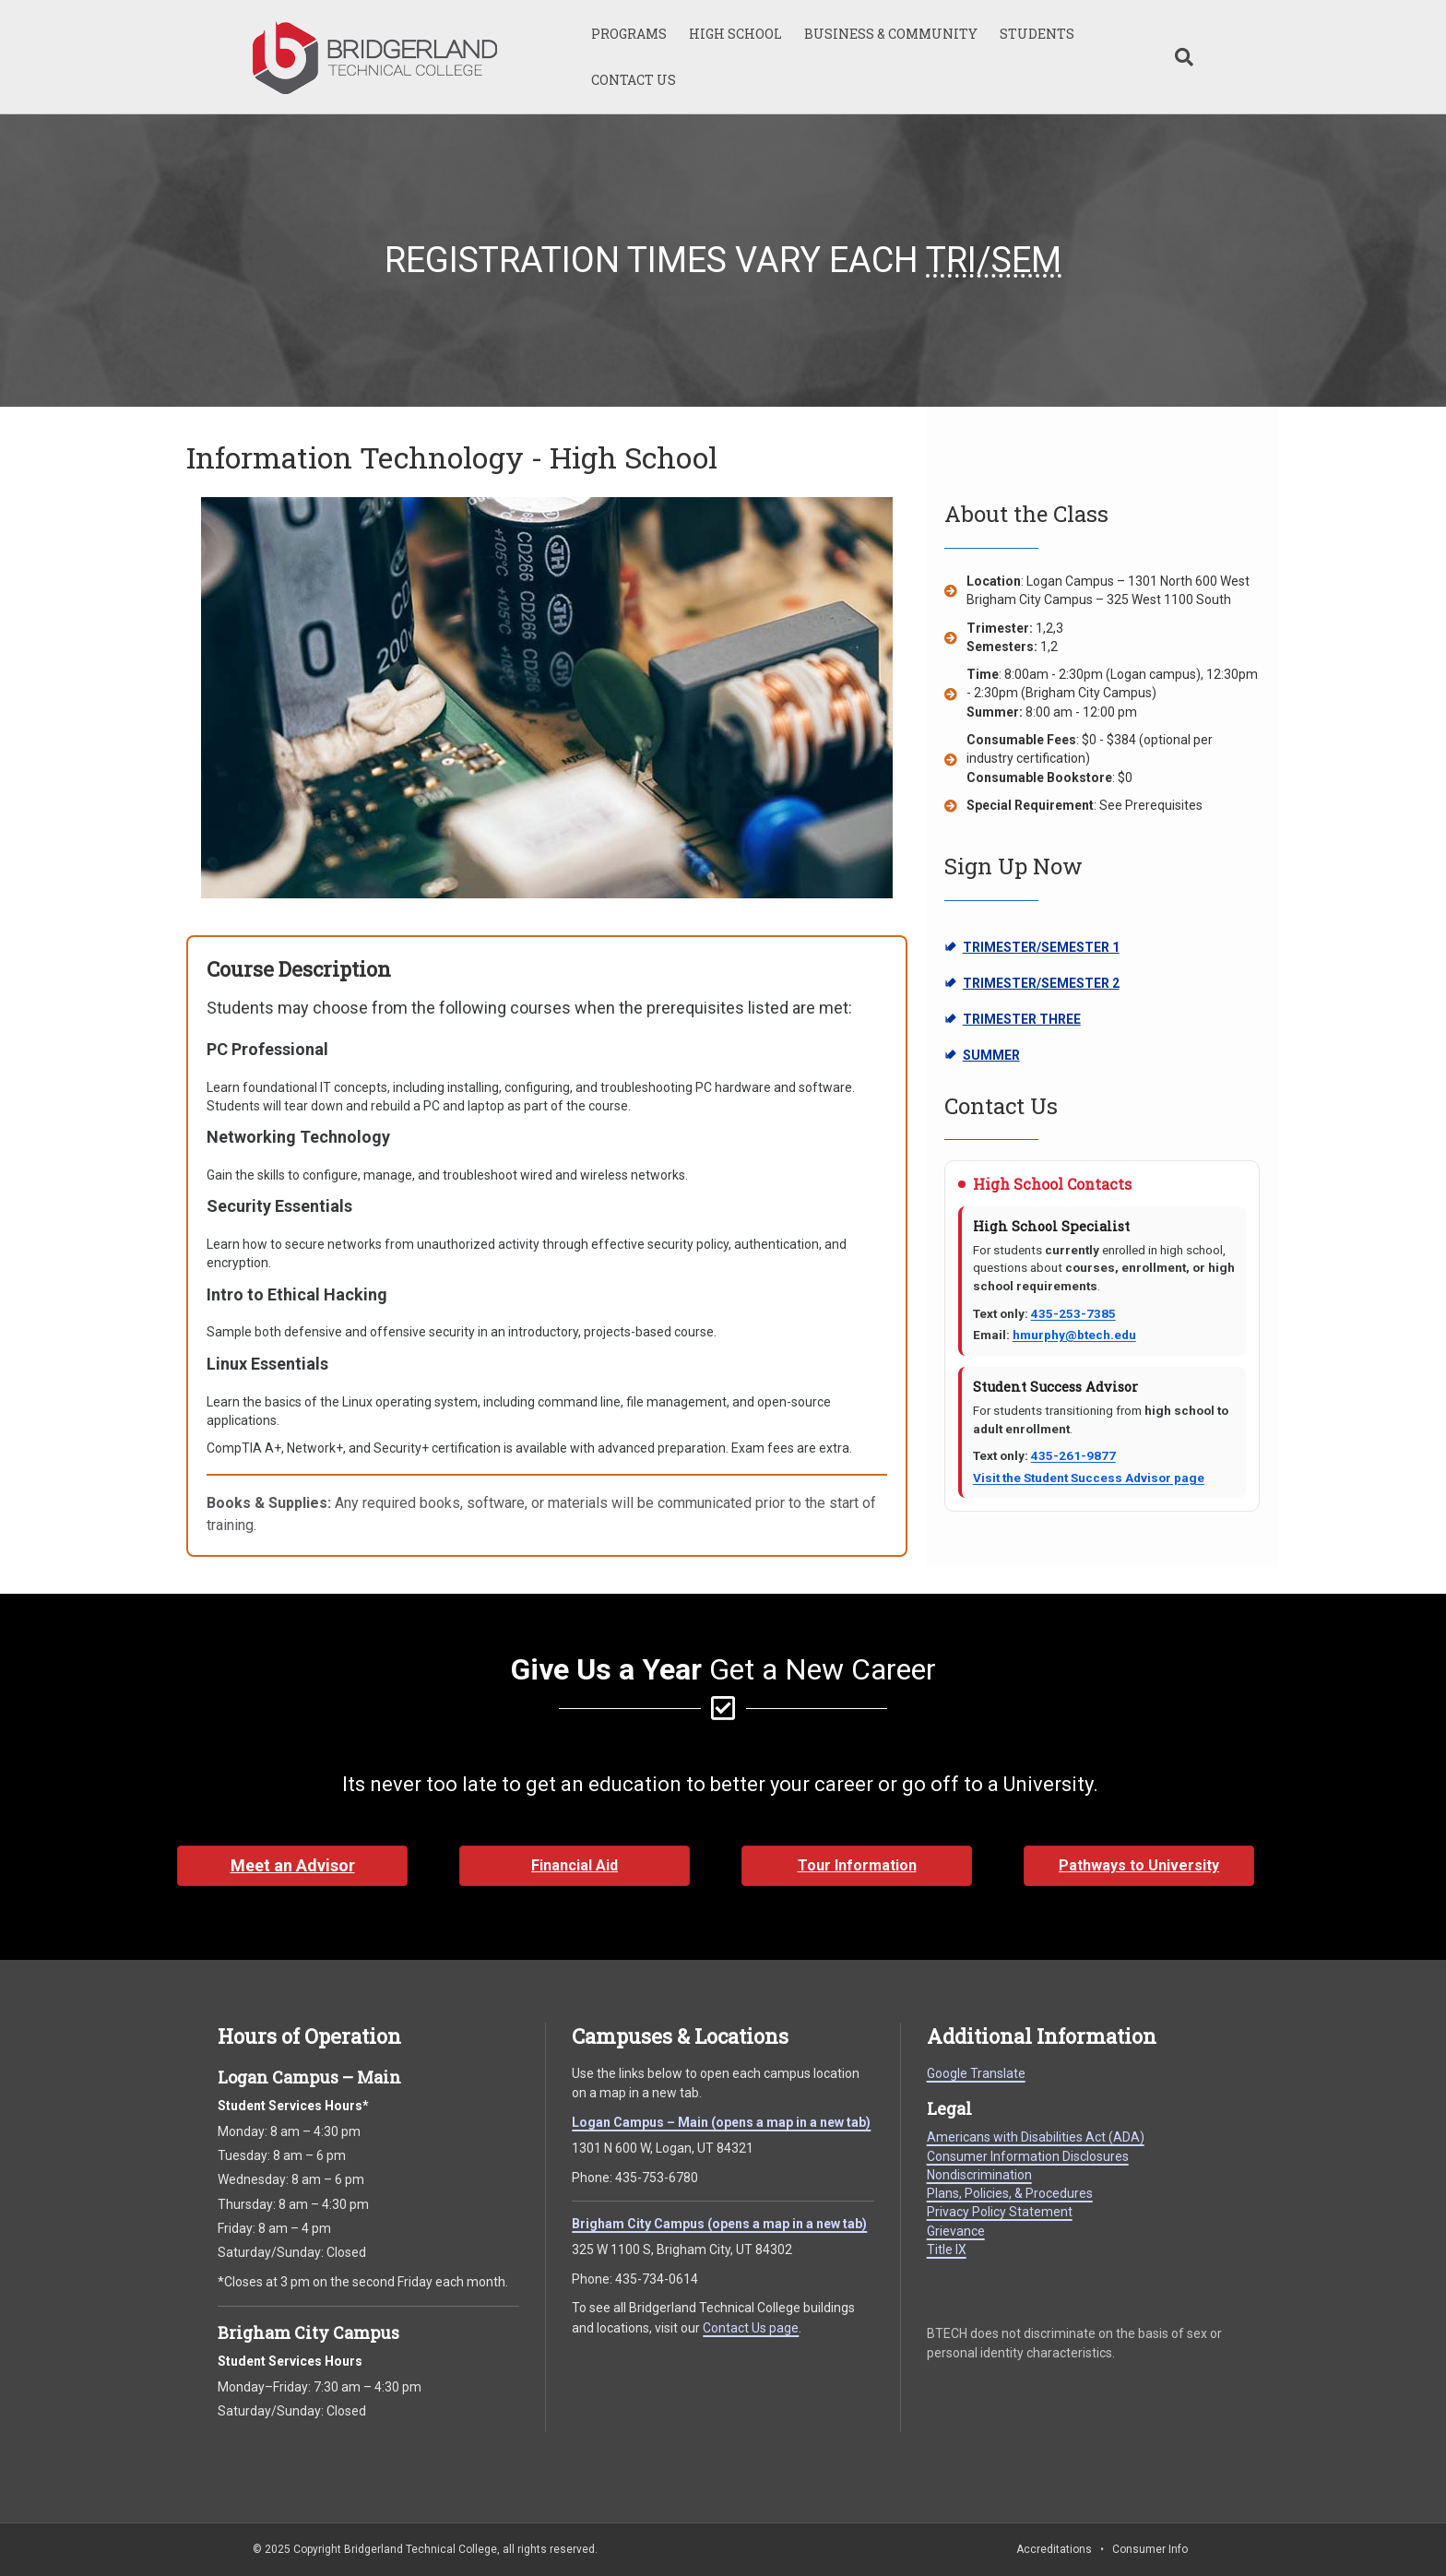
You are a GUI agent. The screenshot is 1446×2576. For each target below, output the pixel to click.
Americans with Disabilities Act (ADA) (1035, 2137)
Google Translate (976, 2073)
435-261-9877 (1073, 1455)
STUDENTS (1037, 33)
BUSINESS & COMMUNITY (891, 33)
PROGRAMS (629, 33)
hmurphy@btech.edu (1074, 1334)
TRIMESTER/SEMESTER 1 (1032, 948)
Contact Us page (751, 2328)
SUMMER (1026, 1056)
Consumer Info (1150, 2549)
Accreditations (1054, 2549)
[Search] (1178, 57)
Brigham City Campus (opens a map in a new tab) (719, 2223)
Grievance (956, 2231)
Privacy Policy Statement (1000, 2211)
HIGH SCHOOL (735, 33)
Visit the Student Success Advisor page (1088, 1477)
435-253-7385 (1073, 1313)
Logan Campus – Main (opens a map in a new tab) (721, 2122)
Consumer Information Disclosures (1028, 2156)
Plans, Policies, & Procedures (1010, 2193)
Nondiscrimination (979, 2174)
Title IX (946, 2249)
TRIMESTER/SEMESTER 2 (1032, 984)
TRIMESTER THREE (1026, 1020)
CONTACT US (633, 80)
